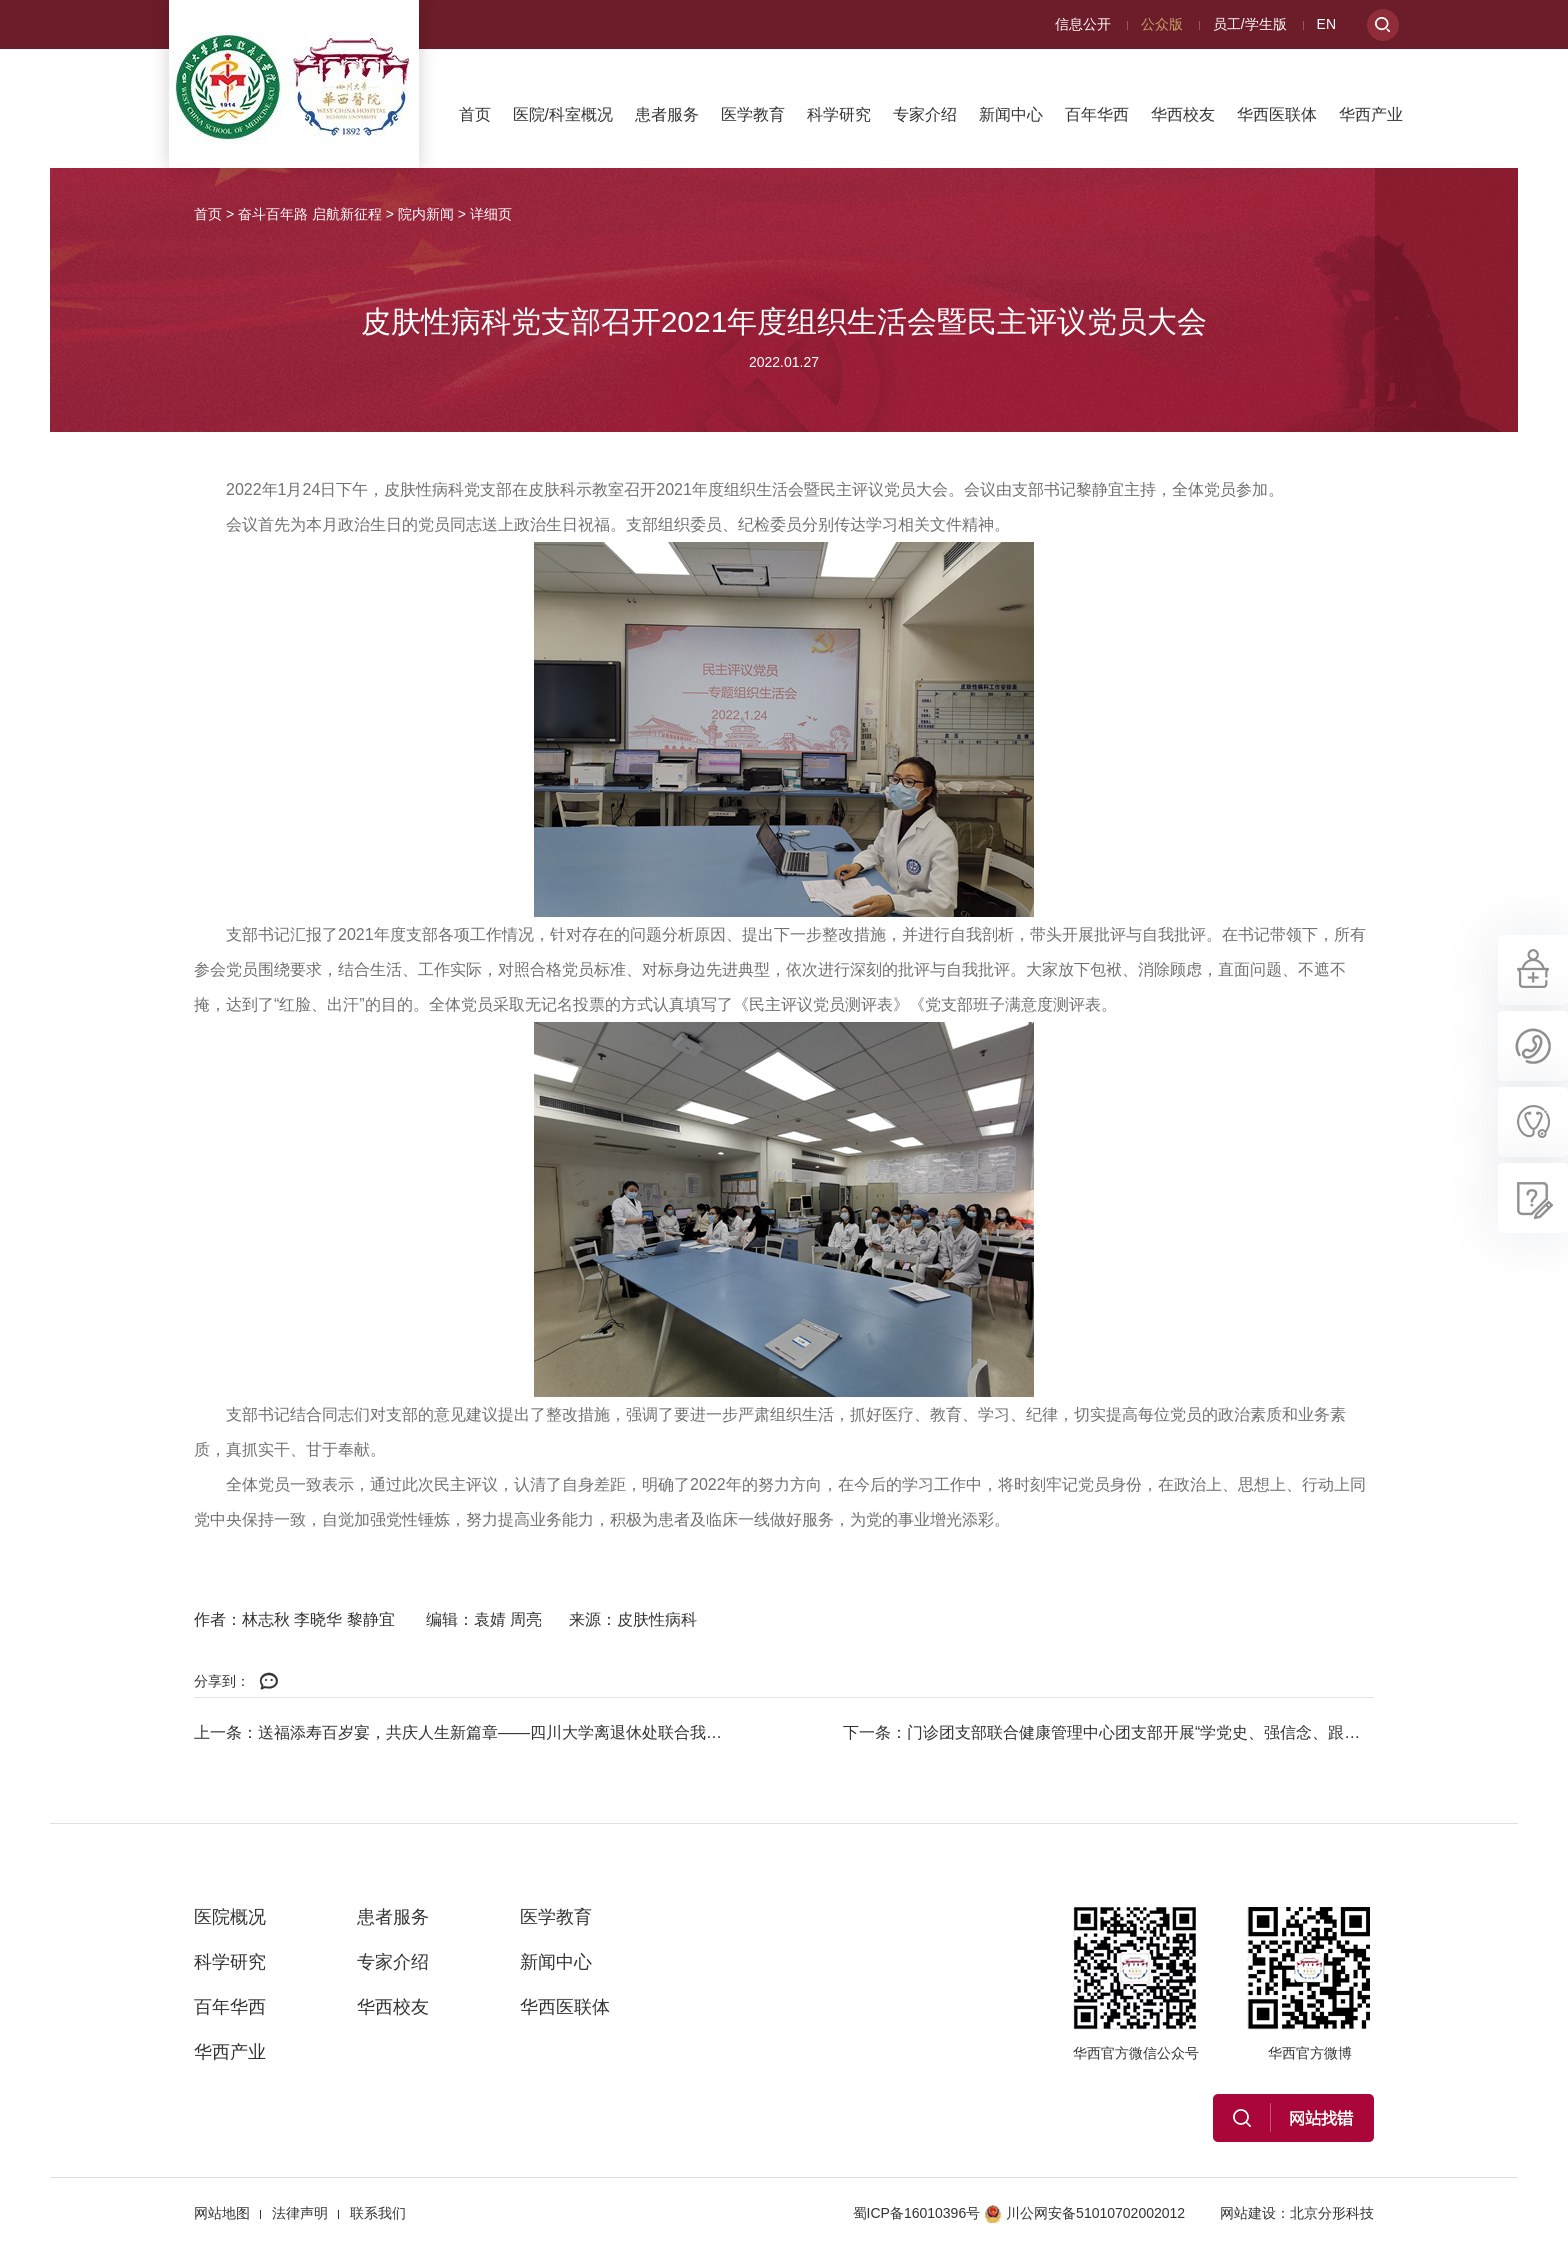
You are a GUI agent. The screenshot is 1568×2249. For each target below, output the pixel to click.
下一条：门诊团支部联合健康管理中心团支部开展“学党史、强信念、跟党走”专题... (1108, 1732)
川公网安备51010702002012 (1084, 2213)
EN (1326, 24)
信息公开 (1083, 24)
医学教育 (753, 114)
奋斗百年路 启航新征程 (310, 214)
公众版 (1162, 24)
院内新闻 (426, 214)
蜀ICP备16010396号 (917, 2213)
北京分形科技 (1332, 2213)
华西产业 (1371, 114)
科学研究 (839, 114)
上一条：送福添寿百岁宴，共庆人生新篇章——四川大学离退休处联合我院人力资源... (459, 1732)
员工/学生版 (1250, 24)
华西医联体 (1277, 114)
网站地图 (222, 2213)
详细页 (491, 214)
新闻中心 (1011, 114)
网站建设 (1248, 2213)
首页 (475, 114)
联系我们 (378, 2213)
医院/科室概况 (563, 114)
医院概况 (230, 1917)
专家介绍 (925, 114)
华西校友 (1183, 114)
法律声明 (300, 2213)
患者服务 (667, 114)
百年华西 (1097, 114)
